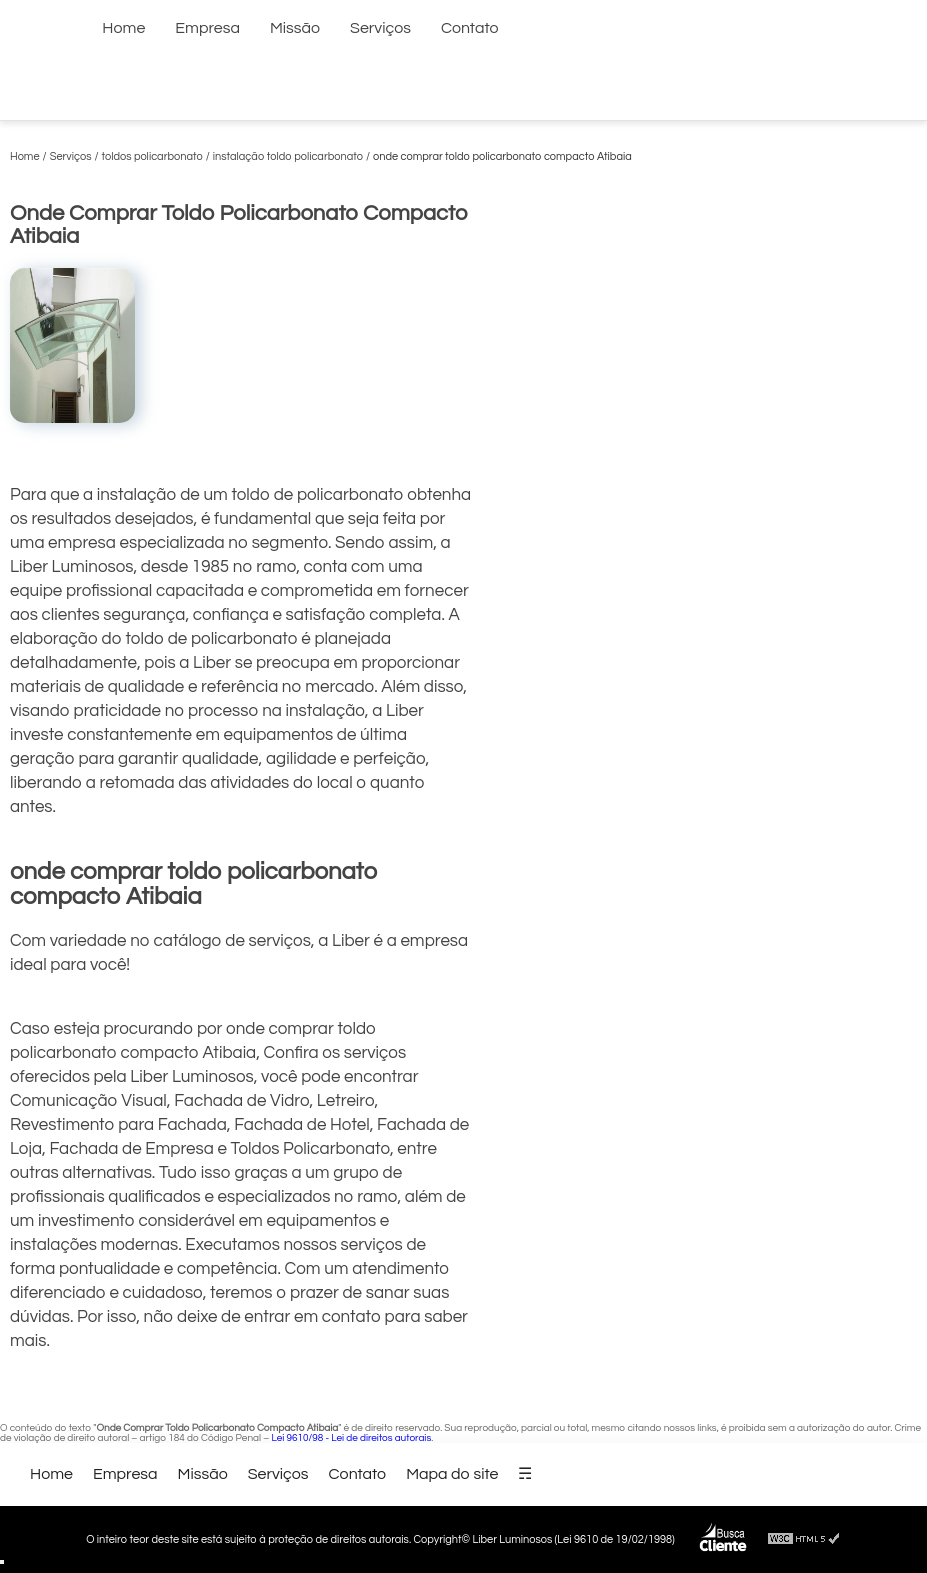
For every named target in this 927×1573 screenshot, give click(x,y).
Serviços (380, 28)
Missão (295, 28)
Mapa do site (452, 1474)
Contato (470, 28)
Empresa (207, 28)
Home (123, 28)
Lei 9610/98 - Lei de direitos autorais (351, 1438)
